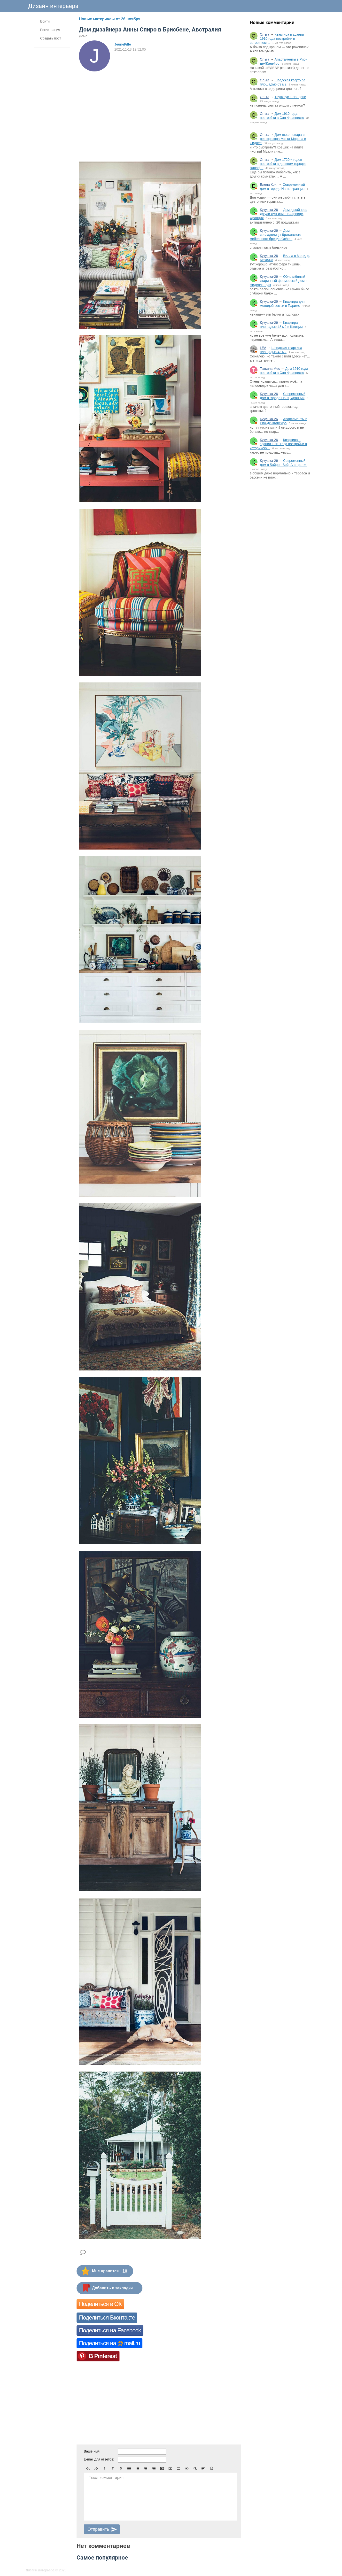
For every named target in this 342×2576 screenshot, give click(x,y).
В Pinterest (103, 2356)
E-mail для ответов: (99, 2459)
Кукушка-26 (269, 210)
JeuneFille (122, 44)
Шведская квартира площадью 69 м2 (282, 82)
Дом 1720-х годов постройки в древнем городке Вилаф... (278, 164)
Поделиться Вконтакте (107, 2317)
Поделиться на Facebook (110, 2330)
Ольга (264, 34)
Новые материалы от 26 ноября (109, 19)
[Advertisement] (280, 563)
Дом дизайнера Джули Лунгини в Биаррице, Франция (278, 214)
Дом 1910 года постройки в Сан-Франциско (282, 116)
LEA (263, 348)
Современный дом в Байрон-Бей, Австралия (283, 463)
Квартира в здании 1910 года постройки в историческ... (277, 38)
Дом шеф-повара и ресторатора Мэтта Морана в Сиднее (278, 139)
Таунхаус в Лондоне (290, 97)
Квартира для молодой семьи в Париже (282, 304)
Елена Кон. (268, 184)
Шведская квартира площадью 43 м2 (281, 350)
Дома (83, 36)
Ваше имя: (92, 2451)
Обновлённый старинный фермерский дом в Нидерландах (278, 281)
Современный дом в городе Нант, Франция (282, 187)
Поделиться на (109, 2343)
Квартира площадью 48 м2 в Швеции (281, 325)
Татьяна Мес (270, 369)
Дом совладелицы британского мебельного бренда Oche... (275, 235)
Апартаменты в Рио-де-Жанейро (283, 421)
